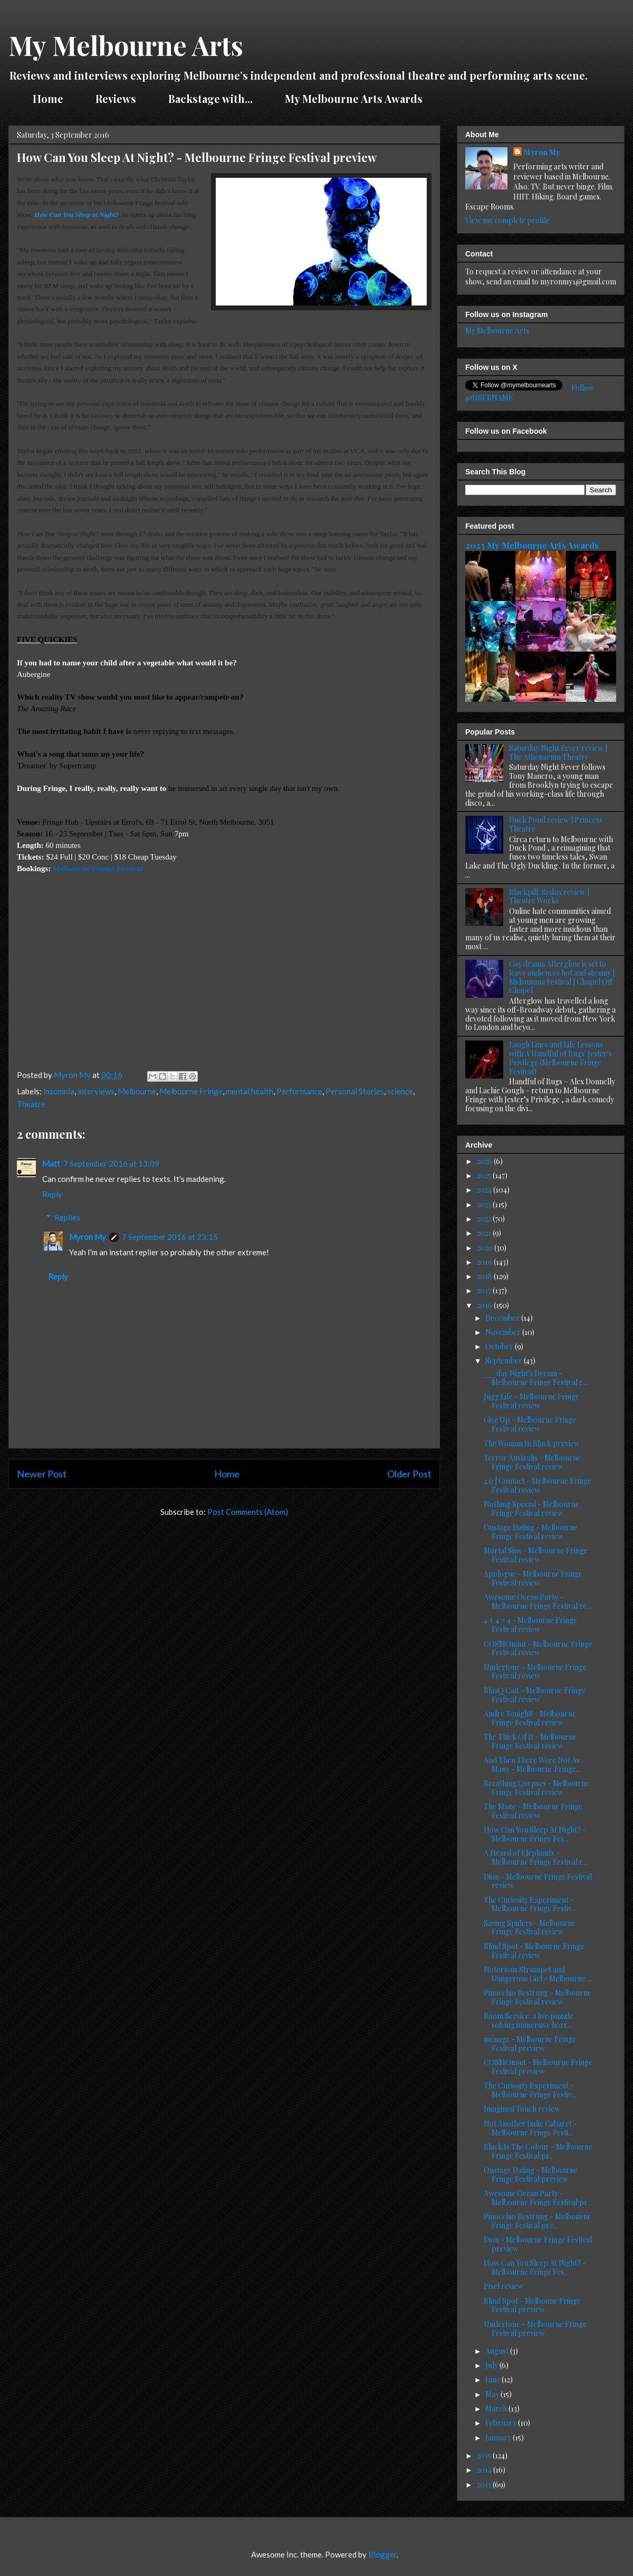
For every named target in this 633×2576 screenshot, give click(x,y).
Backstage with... (210, 98)
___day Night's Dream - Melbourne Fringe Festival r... (535, 1377)
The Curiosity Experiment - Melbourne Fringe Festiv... (530, 1904)
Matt (51, 1163)
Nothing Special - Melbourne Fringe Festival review (531, 1508)
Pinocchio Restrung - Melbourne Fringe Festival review (537, 1997)
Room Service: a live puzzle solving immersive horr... (528, 2020)
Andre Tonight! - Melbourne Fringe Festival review (530, 1718)
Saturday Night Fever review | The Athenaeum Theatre (558, 752)
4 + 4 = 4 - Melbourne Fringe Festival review (530, 1624)
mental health (249, 1091)
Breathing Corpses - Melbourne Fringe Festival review (536, 1787)
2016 (485, 1305)
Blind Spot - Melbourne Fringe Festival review (534, 1950)
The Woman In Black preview (532, 1443)
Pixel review (503, 2286)
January (499, 2437)
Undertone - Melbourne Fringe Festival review (535, 1671)
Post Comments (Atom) (247, 1511)
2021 (485, 1233)
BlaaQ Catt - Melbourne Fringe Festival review (535, 1694)
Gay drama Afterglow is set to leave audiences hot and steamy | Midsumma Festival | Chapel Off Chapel (562, 977)
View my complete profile (507, 220)
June (493, 2379)
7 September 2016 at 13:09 (111, 1163)
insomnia (58, 1091)
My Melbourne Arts (125, 45)
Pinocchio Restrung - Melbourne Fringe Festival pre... (537, 2220)
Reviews (115, 98)
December (503, 1318)
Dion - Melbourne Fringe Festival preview (538, 2244)
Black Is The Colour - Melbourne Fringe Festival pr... (538, 2151)
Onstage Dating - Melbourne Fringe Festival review (531, 1531)
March (497, 2408)
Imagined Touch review (522, 2109)
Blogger (382, 2554)
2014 (485, 2470)
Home (48, 98)
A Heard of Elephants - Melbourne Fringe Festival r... (535, 1857)
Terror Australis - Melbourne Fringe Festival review (532, 1462)
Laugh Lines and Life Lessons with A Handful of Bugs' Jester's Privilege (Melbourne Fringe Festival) (560, 1057)
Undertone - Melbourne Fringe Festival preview (535, 2328)
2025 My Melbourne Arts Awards (532, 545)
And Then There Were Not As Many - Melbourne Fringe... (532, 1764)
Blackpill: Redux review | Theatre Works (549, 896)
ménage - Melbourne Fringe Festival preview (530, 2043)
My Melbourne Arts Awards (354, 98)
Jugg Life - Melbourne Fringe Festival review (531, 1400)
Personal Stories (354, 1091)
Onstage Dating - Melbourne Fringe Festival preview (531, 2174)
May (493, 2394)
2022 (485, 1219)
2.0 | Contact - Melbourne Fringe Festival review (537, 1485)
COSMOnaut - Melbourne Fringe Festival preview (538, 2066)
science (400, 1091)
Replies (67, 1217)
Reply (52, 1194)
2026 (485, 1161)
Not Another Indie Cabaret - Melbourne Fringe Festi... (530, 2128)
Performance (299, 1091)
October (500, 1346)
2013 (485, 2484)
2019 (485, 1262)
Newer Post (41, 1474)
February (501, 2423)
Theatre (31, 1104)
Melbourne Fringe (191, 1091)
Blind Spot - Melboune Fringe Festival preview (532, 2305)
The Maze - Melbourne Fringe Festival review (533, 1810)
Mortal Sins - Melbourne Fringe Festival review (536, 1554)
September (504, 1361)
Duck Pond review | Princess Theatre (555, 824)
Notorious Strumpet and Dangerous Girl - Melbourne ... (538, 1973)
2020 (485, 1248)
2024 (485, 1190)
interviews (96, 1091)
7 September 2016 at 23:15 (170, 1237)
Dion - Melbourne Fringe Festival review (538, 1881)
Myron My (87, 1237)
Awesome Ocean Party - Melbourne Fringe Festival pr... (538, 2197)
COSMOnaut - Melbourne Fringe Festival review (538, 1648)
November (503, 1332)
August (497, 2351)
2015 (485, 2455)
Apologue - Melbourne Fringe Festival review (533, 1578)
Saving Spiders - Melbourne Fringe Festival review (530, 1927)
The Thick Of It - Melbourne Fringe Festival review (530, 1741)
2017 (485, 1290)
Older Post (409, 1474)
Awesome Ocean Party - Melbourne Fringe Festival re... (537, 1601)
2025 (485, 1175)
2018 (485, 1276)
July (492, 2365)
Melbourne (137, 1091)
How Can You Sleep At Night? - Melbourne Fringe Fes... (535, 1834)
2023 (485, 1204)
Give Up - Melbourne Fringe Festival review (530, 1424)
